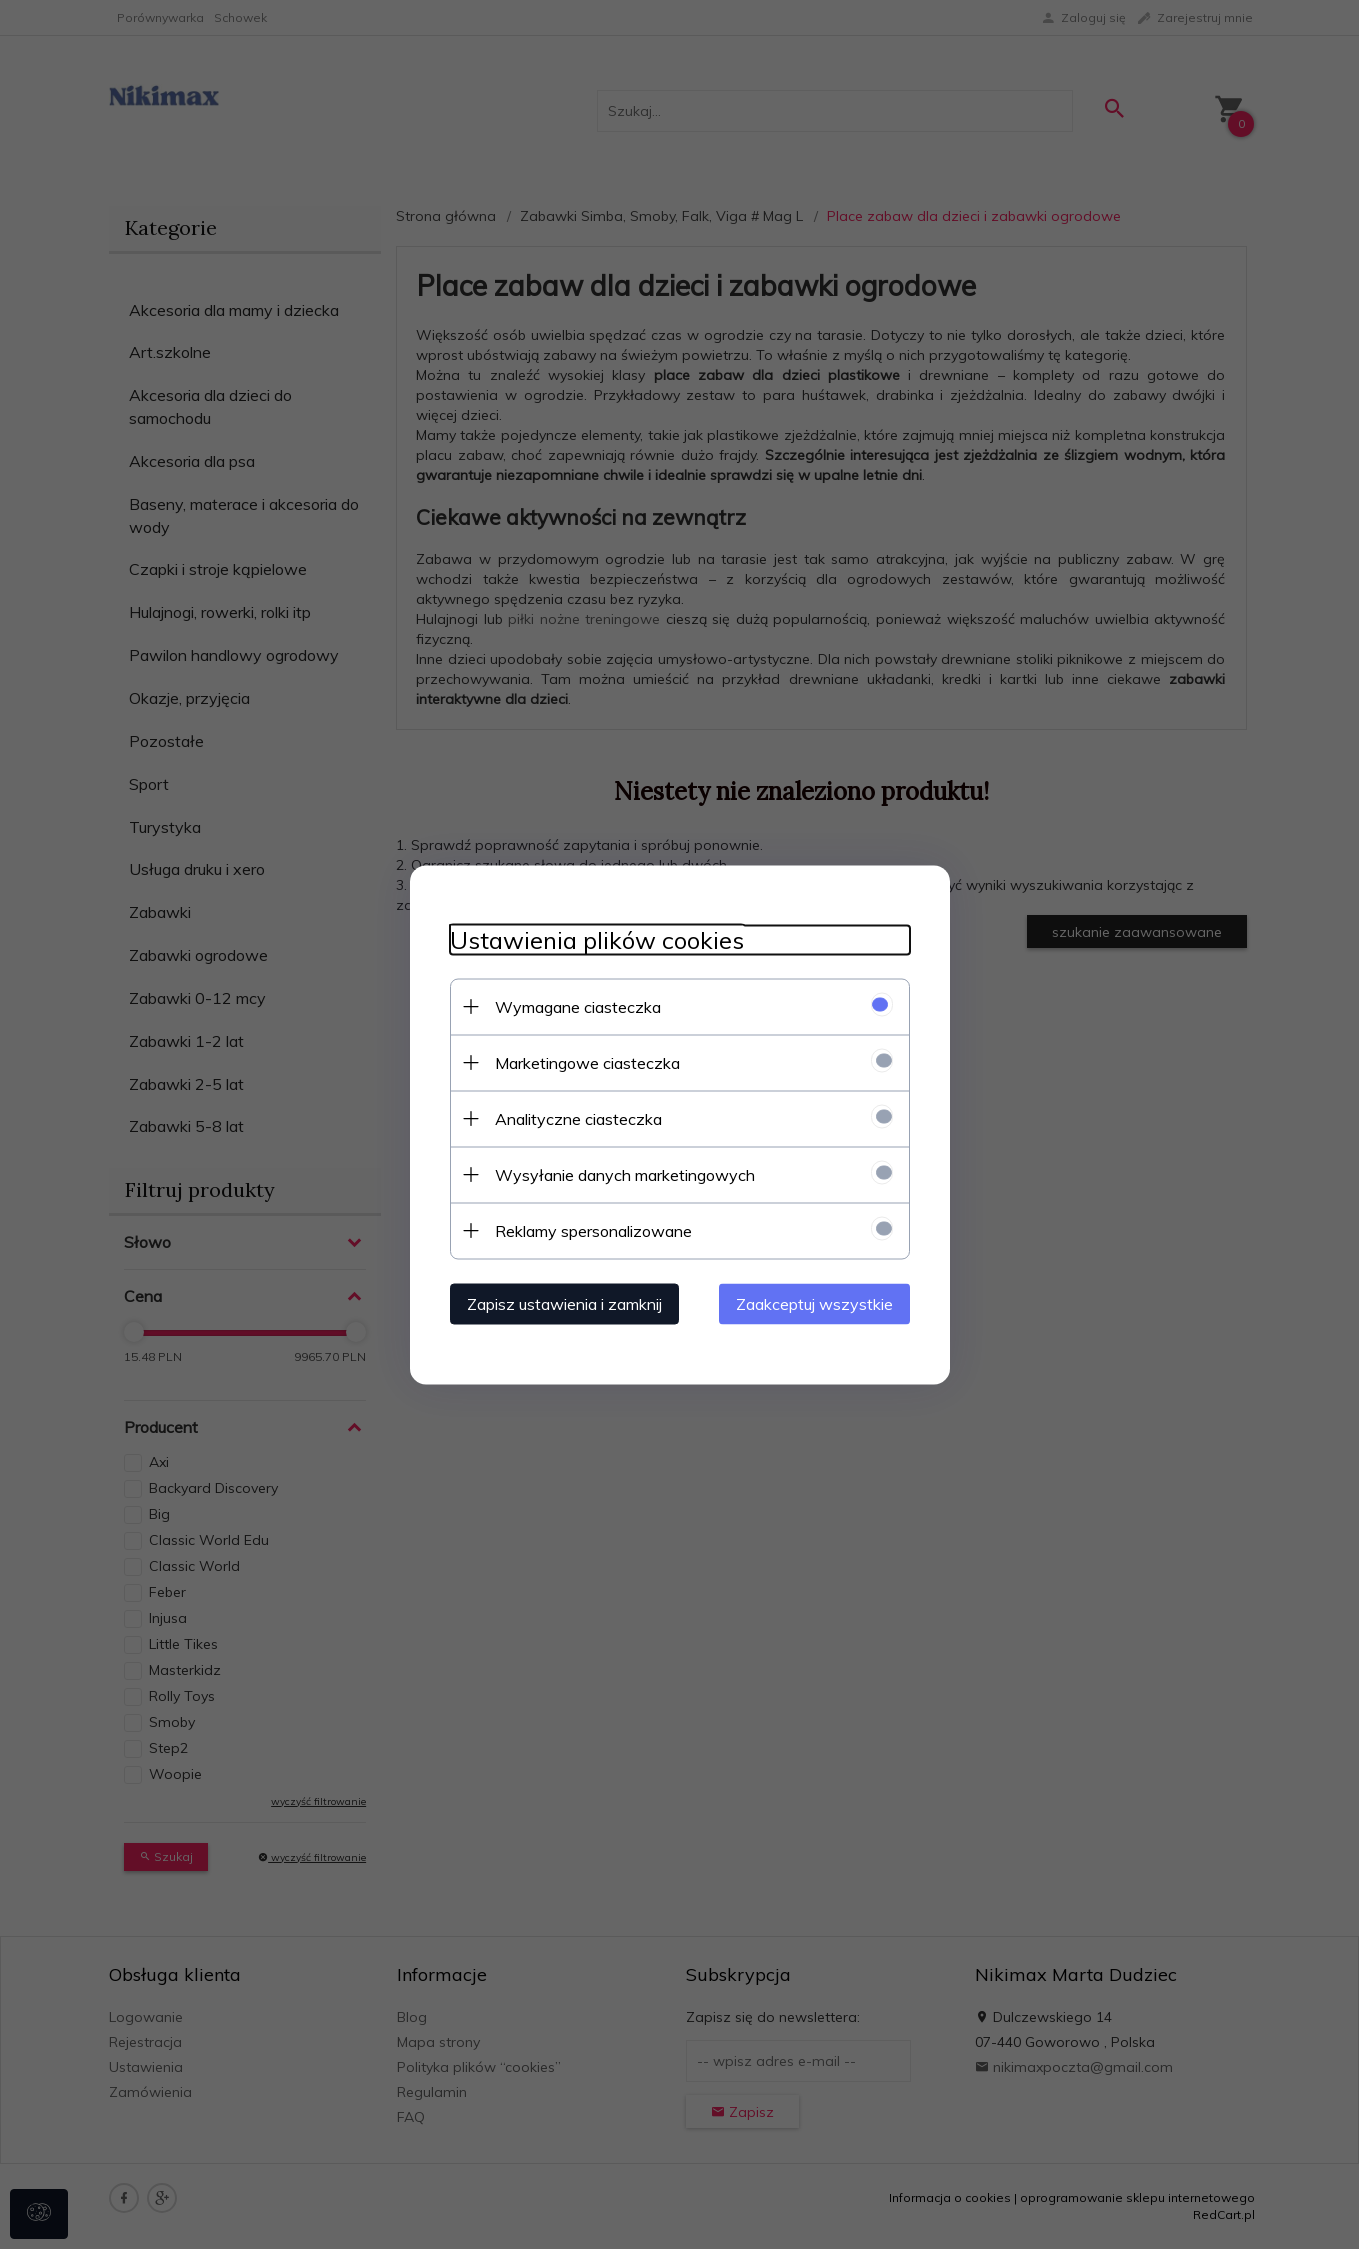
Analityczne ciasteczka (578, 1118)
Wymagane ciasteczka (578, 1006)
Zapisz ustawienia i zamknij (564, 1303)
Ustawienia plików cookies (597, 939)
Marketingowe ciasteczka (587, 1062)
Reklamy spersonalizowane (593, 1230)
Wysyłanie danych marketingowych (625, 1174)
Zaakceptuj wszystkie (814, 1303)
